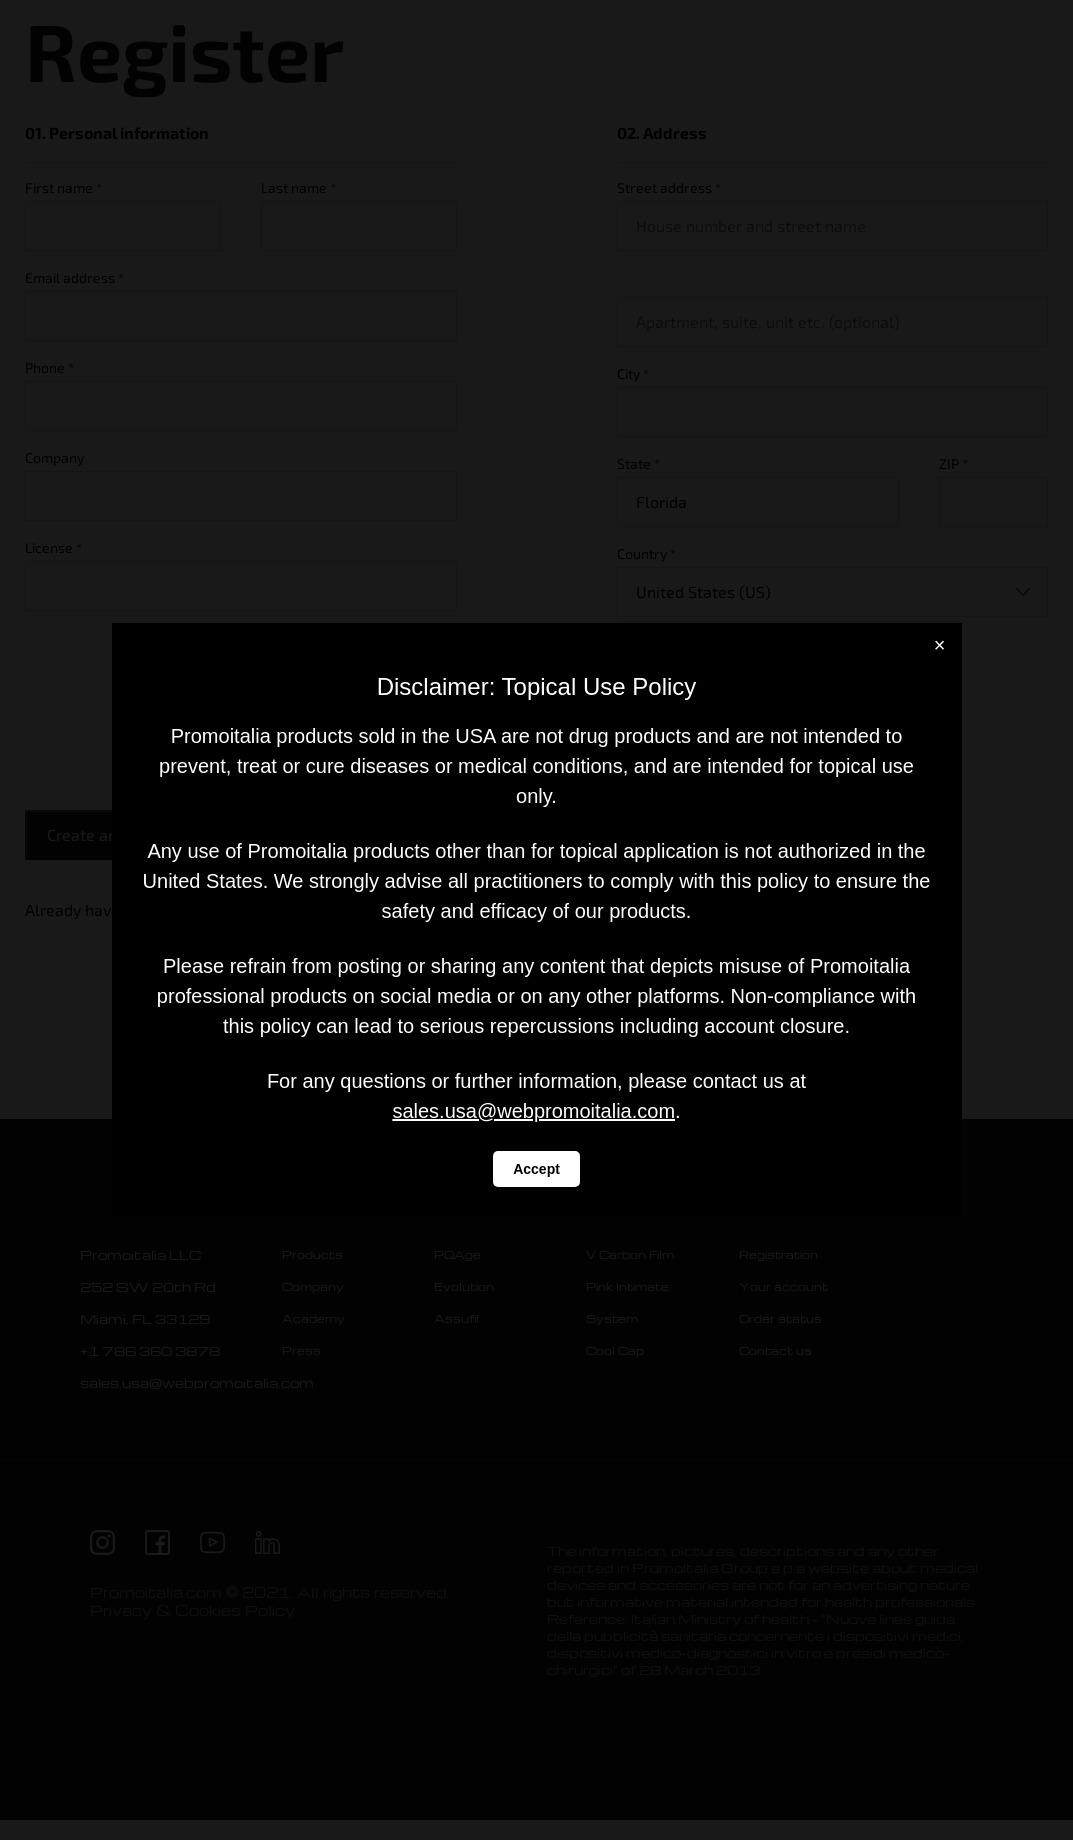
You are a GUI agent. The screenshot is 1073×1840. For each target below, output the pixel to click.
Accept (536, 1169)
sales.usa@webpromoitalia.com (533, 1111)
